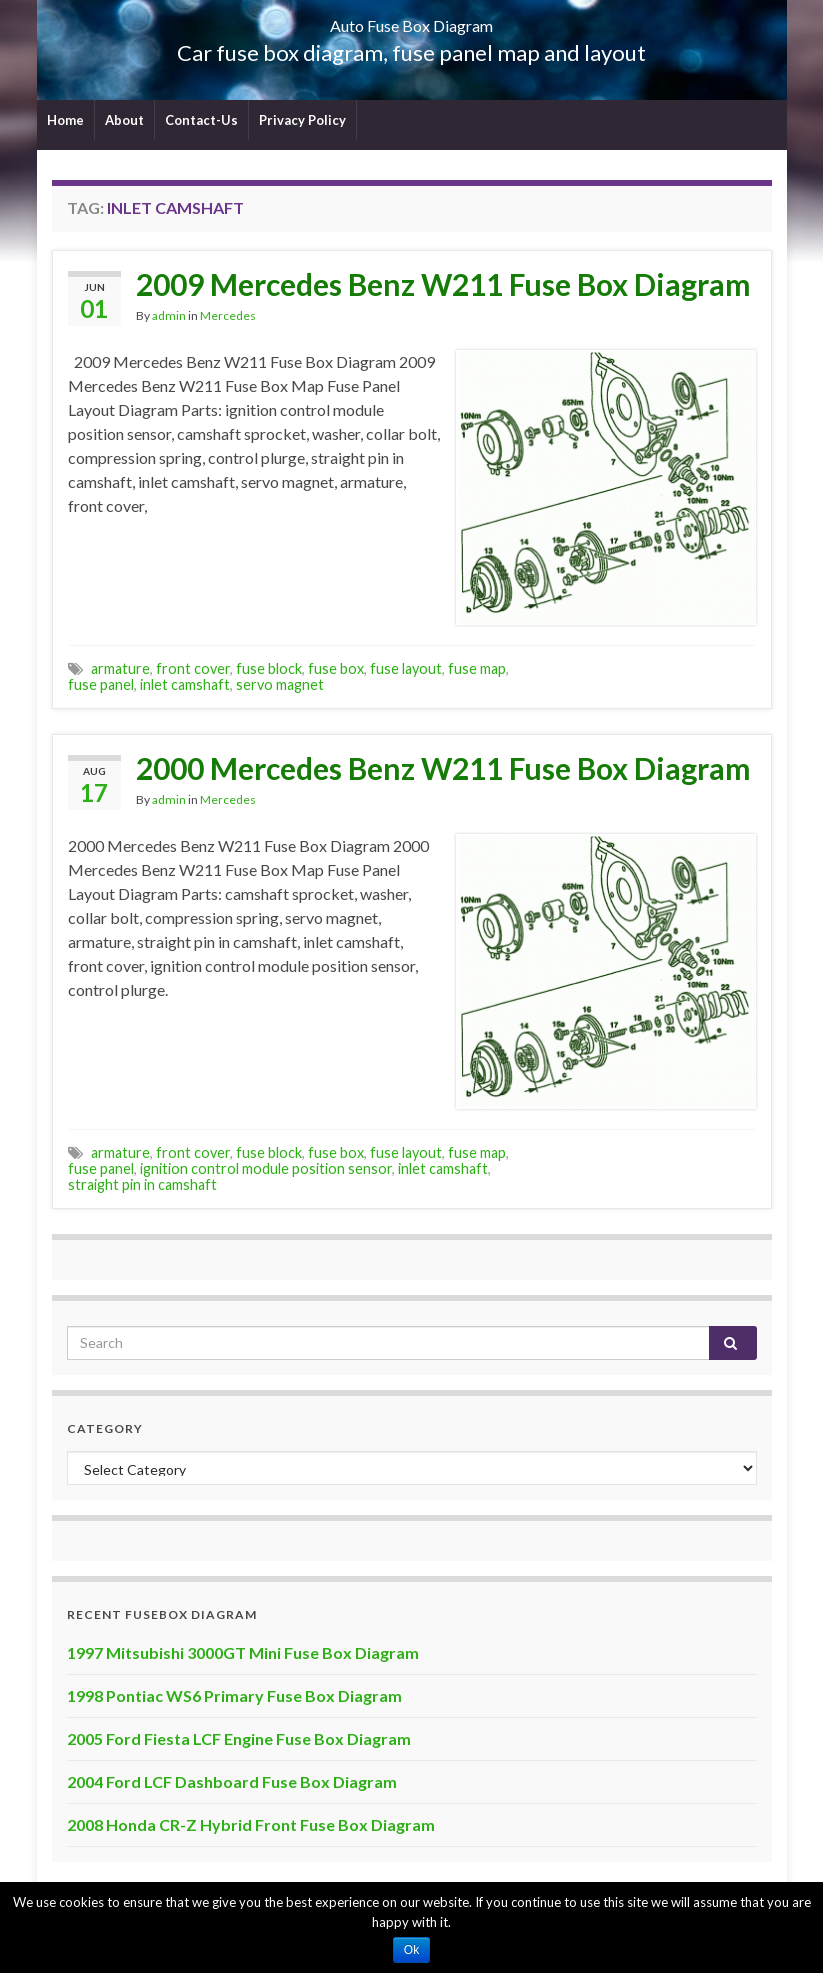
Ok (411, 1950)
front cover (193, 668)
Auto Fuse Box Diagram (411, 19)
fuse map (477, 668)
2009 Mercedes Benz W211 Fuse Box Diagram (443, 284)
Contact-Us (201, 120)
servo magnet (280, 684)
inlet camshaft (185, 684)
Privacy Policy (302, 120)
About (124, 120)
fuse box (336, 668)
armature (120, 668)
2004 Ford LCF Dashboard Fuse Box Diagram (232, 1781)
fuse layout (406, 668)
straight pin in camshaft (142, 1184)
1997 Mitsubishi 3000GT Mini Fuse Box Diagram (243, 1652)
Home (65, 120)
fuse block (269, 668)
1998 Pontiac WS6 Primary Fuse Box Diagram (234, 1695)
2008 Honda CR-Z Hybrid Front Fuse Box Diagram (251, 1824)
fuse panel (101, 684)
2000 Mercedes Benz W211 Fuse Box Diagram (443, 768)
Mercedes (228, 315)
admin (169, 315)
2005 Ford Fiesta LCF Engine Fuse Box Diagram (239, 1738)
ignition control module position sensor (266, 1168)
